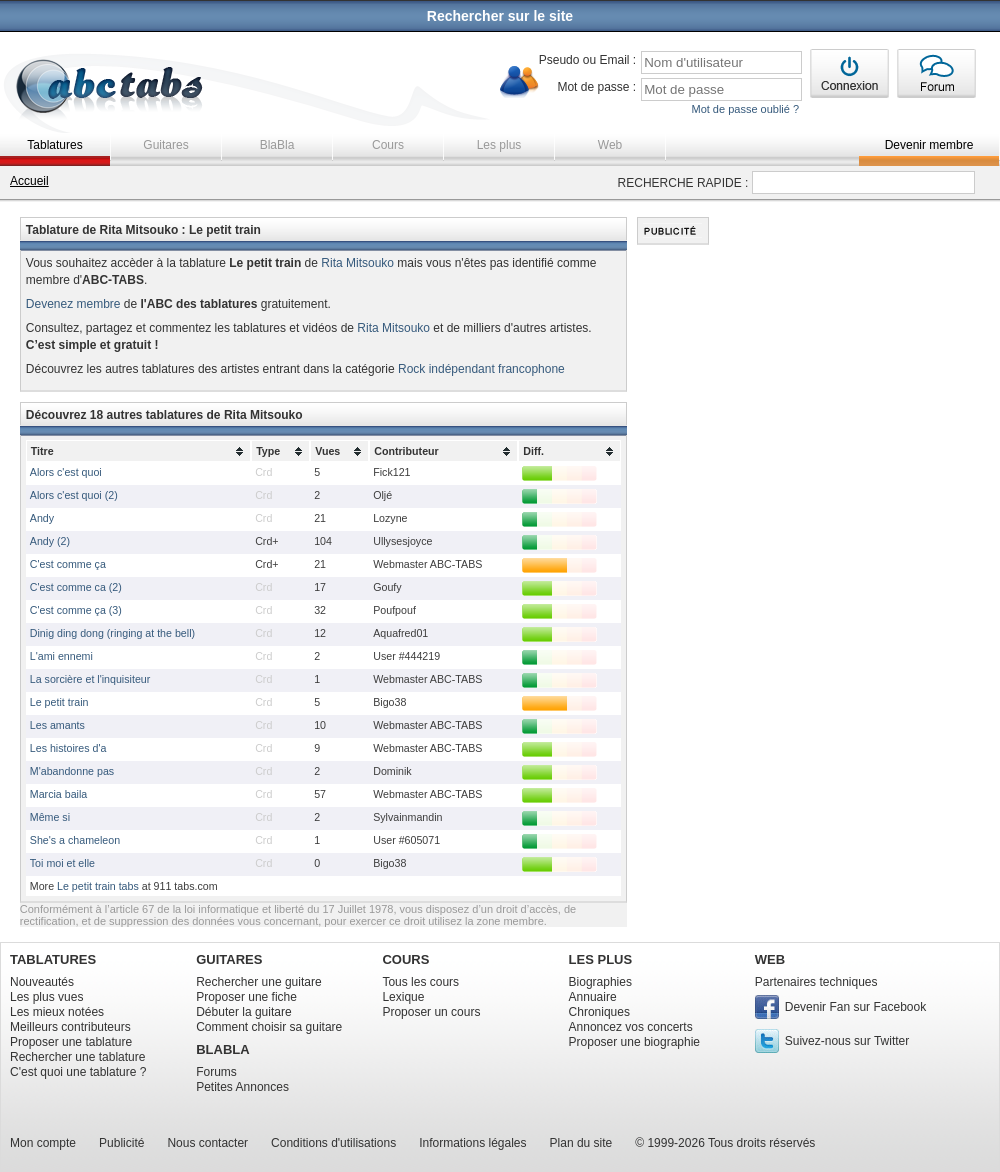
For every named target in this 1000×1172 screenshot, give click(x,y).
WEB (770, 959)
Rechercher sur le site (500, 16)
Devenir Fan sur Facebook (855, 1007)
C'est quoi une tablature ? (78, 1072)
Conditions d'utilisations (333, 1143)
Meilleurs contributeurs (70, 1027)
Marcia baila (58, 794)
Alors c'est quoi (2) (74, 495)
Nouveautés (42, 982)
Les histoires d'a (68, 748)
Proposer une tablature (71, 1042)
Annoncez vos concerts (631, 1027)
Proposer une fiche (246, 997)
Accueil (29, 181)
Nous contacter (207, 1143)
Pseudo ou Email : (587, 60)
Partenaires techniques (816, 982)
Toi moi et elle (62, 863)
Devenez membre (73, 304)
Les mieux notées (57, 1012)
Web (610, 145)
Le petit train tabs (98, 886)
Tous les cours (420, 982)
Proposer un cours (431, 1012)
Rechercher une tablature (77, 1057)
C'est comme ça (68, 564)
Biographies (600, 982)
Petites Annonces (242, 1087)
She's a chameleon (75, 840)
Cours (388, 145)
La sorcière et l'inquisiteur (90, 679)
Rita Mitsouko (357, 263)
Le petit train (59, 702)
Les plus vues (46, 997)
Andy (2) (50, 541)
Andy (42, 518)
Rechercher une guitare (258, 982)
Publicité (121, 1143)
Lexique (403, 997)
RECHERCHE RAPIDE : (683, 183)
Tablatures (54, 145)
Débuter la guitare (243, 1012)
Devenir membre (929, 145)
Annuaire (593, 997)
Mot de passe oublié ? (745, 109)
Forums (216, 1072)
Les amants (57, 725)
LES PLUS (601, 959)
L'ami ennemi (61, 656)
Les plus (499, 145)
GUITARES (229, 959)
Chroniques (599, 1012)
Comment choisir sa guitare (269, 1027)
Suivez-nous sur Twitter (847, 1041)
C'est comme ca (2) (76, 587)
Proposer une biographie (634, 1042)
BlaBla (277, 145)
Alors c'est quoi (66, 472)
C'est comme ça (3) (76, 610)
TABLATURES (53, 959)
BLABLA (222, 1049)
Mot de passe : (596, 87)
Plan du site (581, 1143)
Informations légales (472, 1143)
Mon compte (43, 1143)
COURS (405, 959)
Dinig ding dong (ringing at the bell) (112, 633)
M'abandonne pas (72, 771)
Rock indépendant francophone (481, 369)
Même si (50, 817)
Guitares (165, 145)
